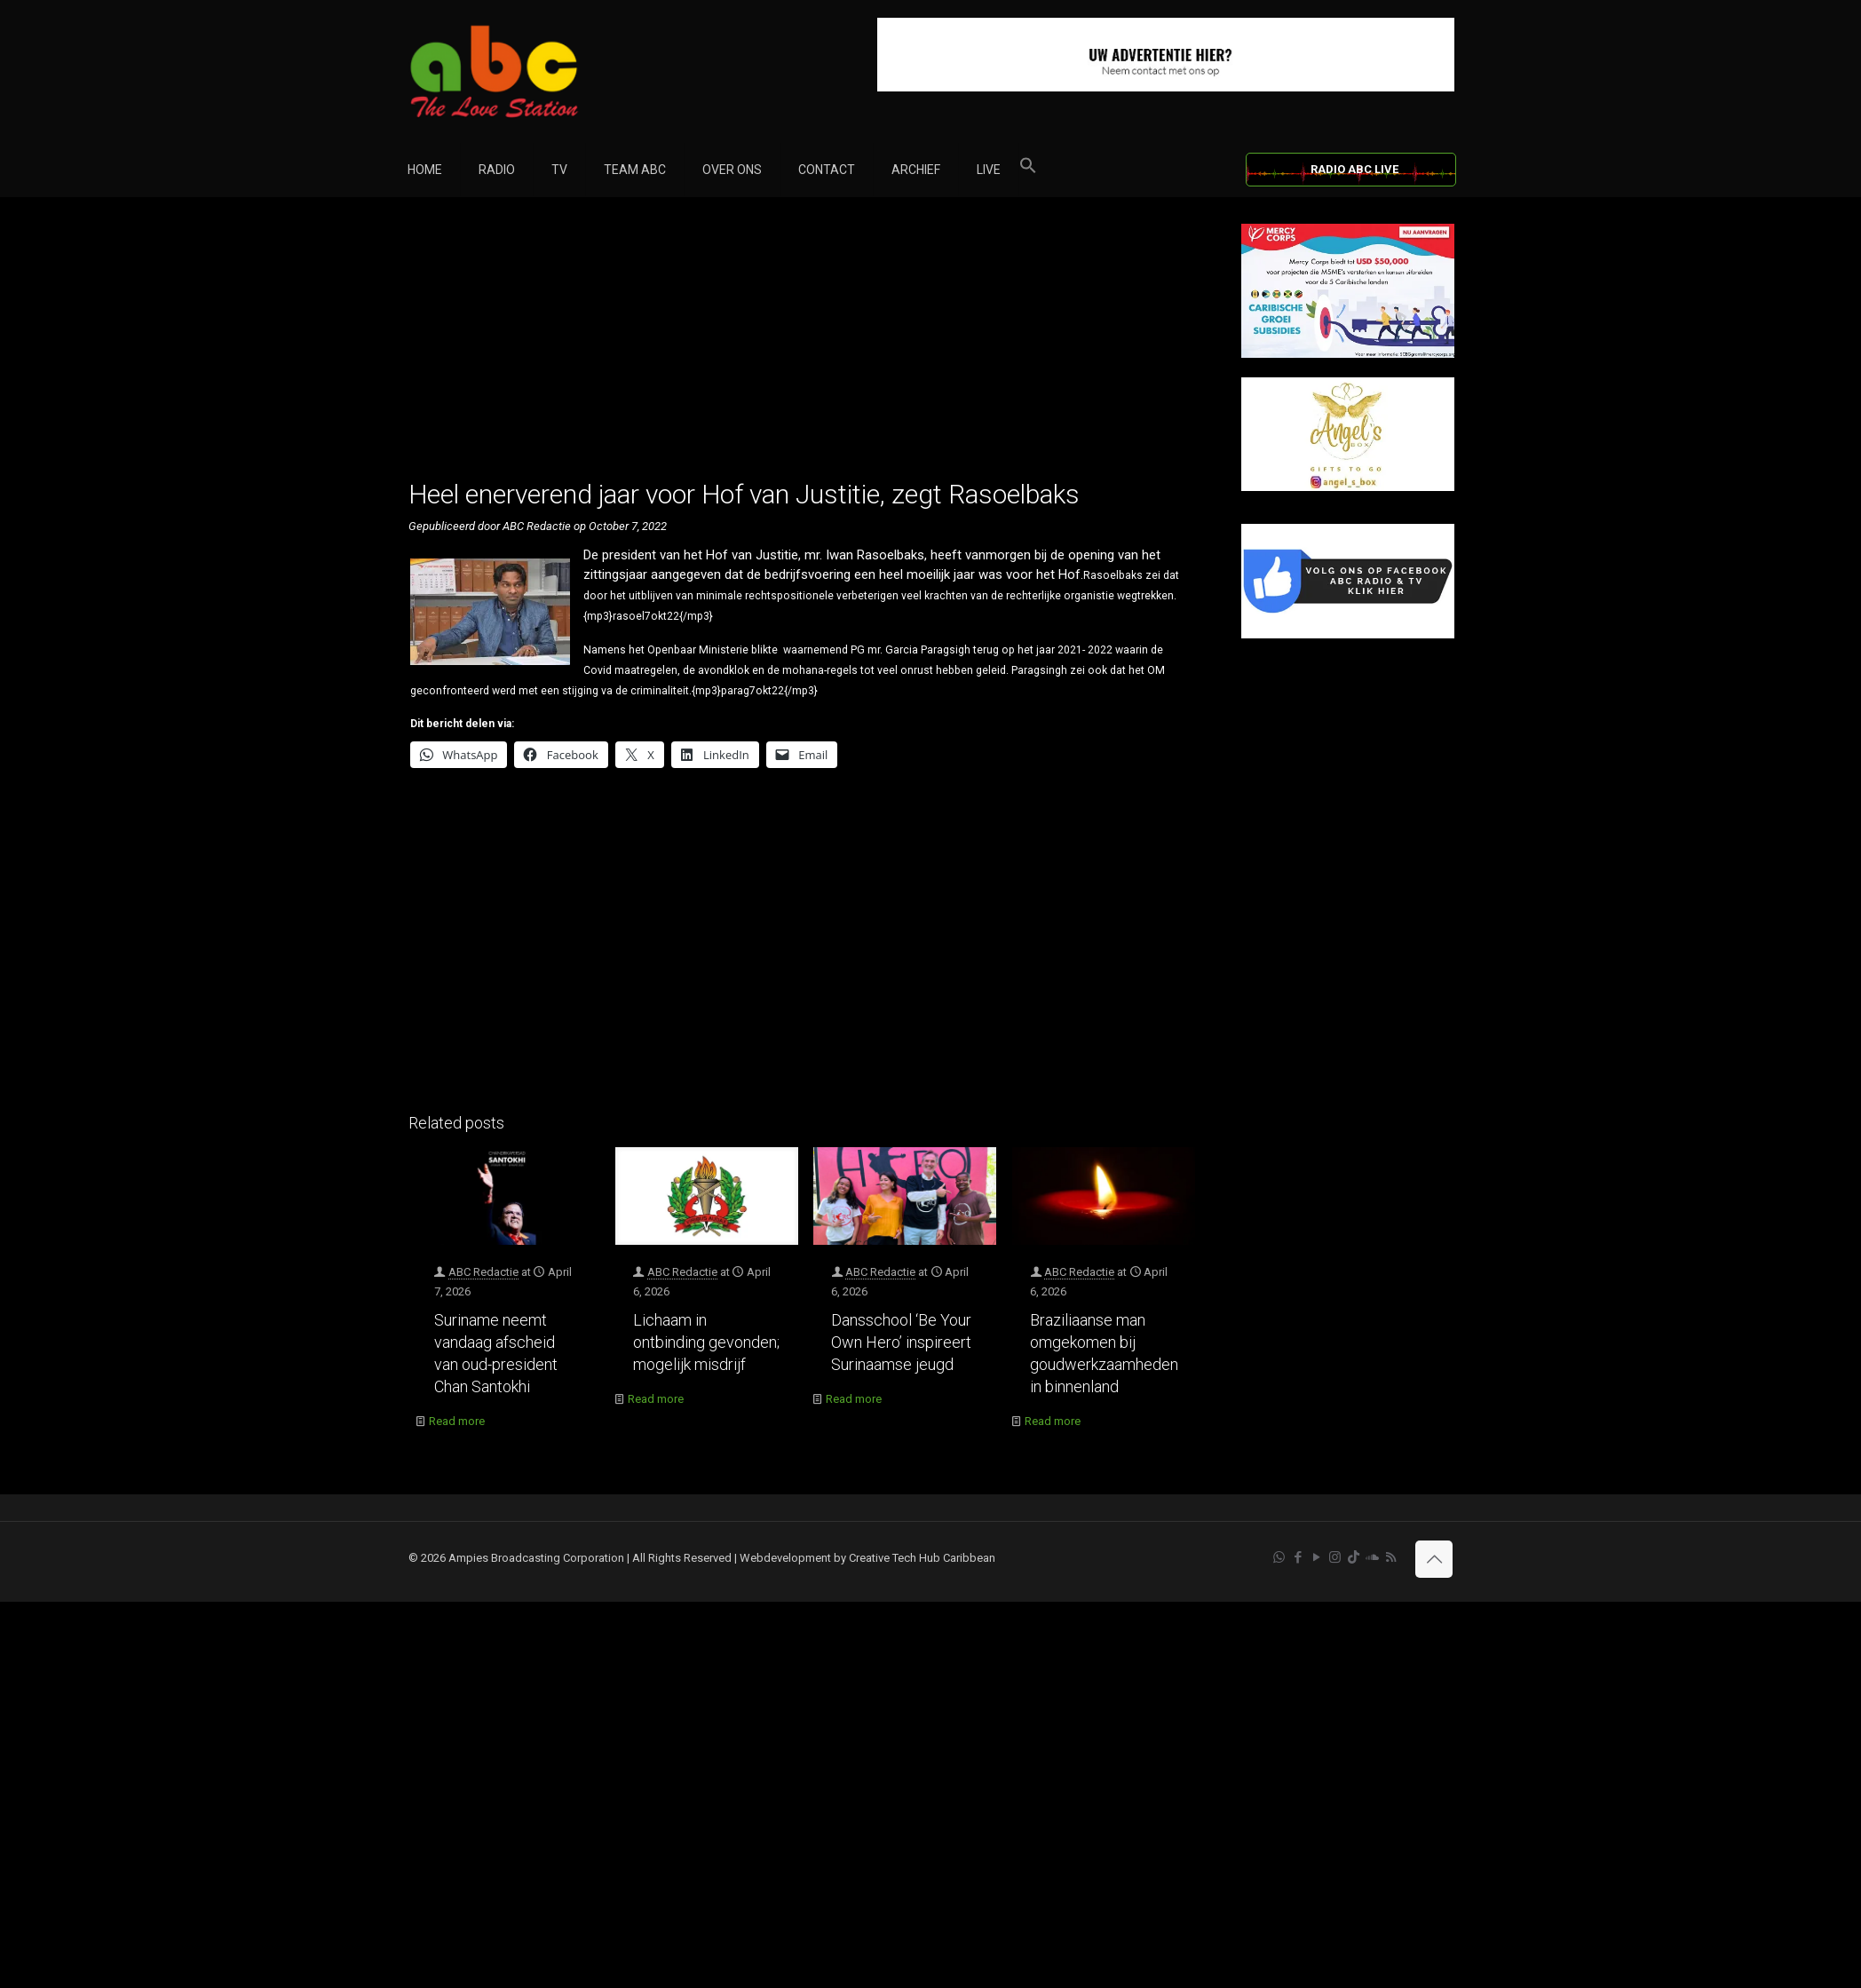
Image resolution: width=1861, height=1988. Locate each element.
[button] (1028, 169)
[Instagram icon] (1335, 1557)
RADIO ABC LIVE (1354, 169)
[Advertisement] (805, 348)
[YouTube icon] (1316, 1557)
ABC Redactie (483, 1272)
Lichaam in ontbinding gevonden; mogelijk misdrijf (706, 1342)
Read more (457, 1421)
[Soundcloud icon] (1372, 1557)
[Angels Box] (1347, 487)
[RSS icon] (1391, 1557)
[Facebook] (1347, 634)
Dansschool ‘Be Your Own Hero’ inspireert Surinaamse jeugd (901, 1342)
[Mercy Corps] (1347, 353)
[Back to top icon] (1434, 1559)
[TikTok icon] (1353, 1557)
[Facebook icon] (1297, 1557)
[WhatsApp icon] (1279, 1557)
